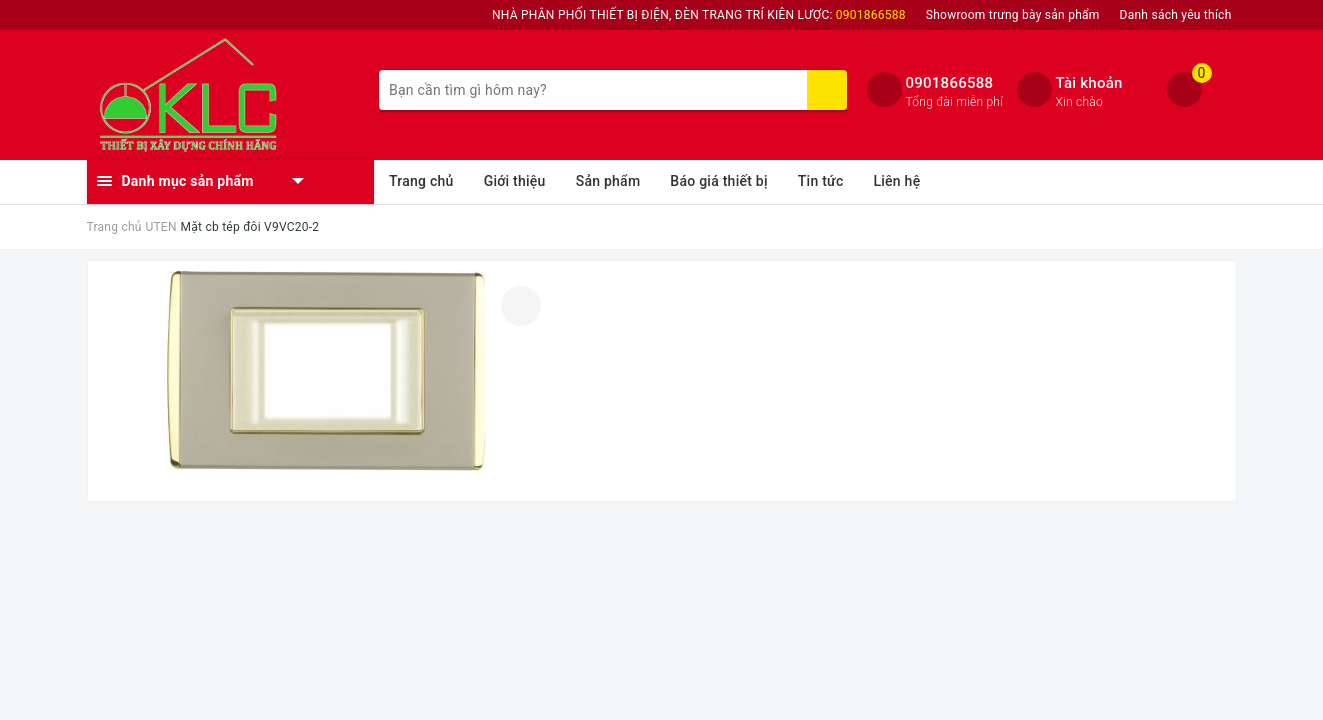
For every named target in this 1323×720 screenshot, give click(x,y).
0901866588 (950, 83)
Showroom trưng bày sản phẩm (1013, 15)
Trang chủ (421, 181)
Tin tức (821, 181)
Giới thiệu (515, 181)
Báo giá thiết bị (718, 181)
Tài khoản (1089, 83)
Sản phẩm (608, 181)
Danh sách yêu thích (1176, 15)
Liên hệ (896, 181)
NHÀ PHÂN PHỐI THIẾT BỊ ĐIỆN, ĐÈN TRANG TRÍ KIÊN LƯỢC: (699, 15)
